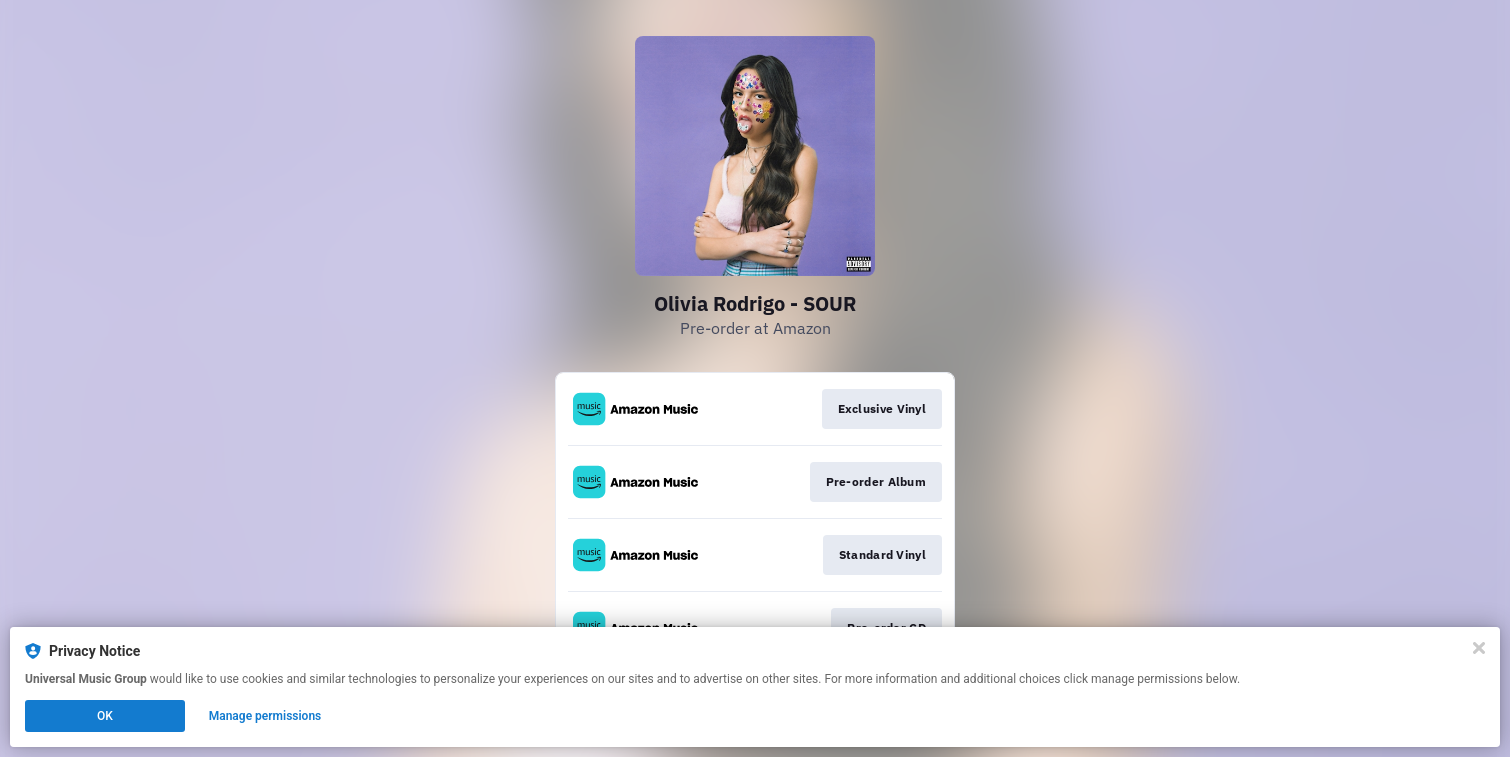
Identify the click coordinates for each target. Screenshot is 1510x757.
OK (105, 716)
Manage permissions (265, 716)
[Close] (1479, 648)
